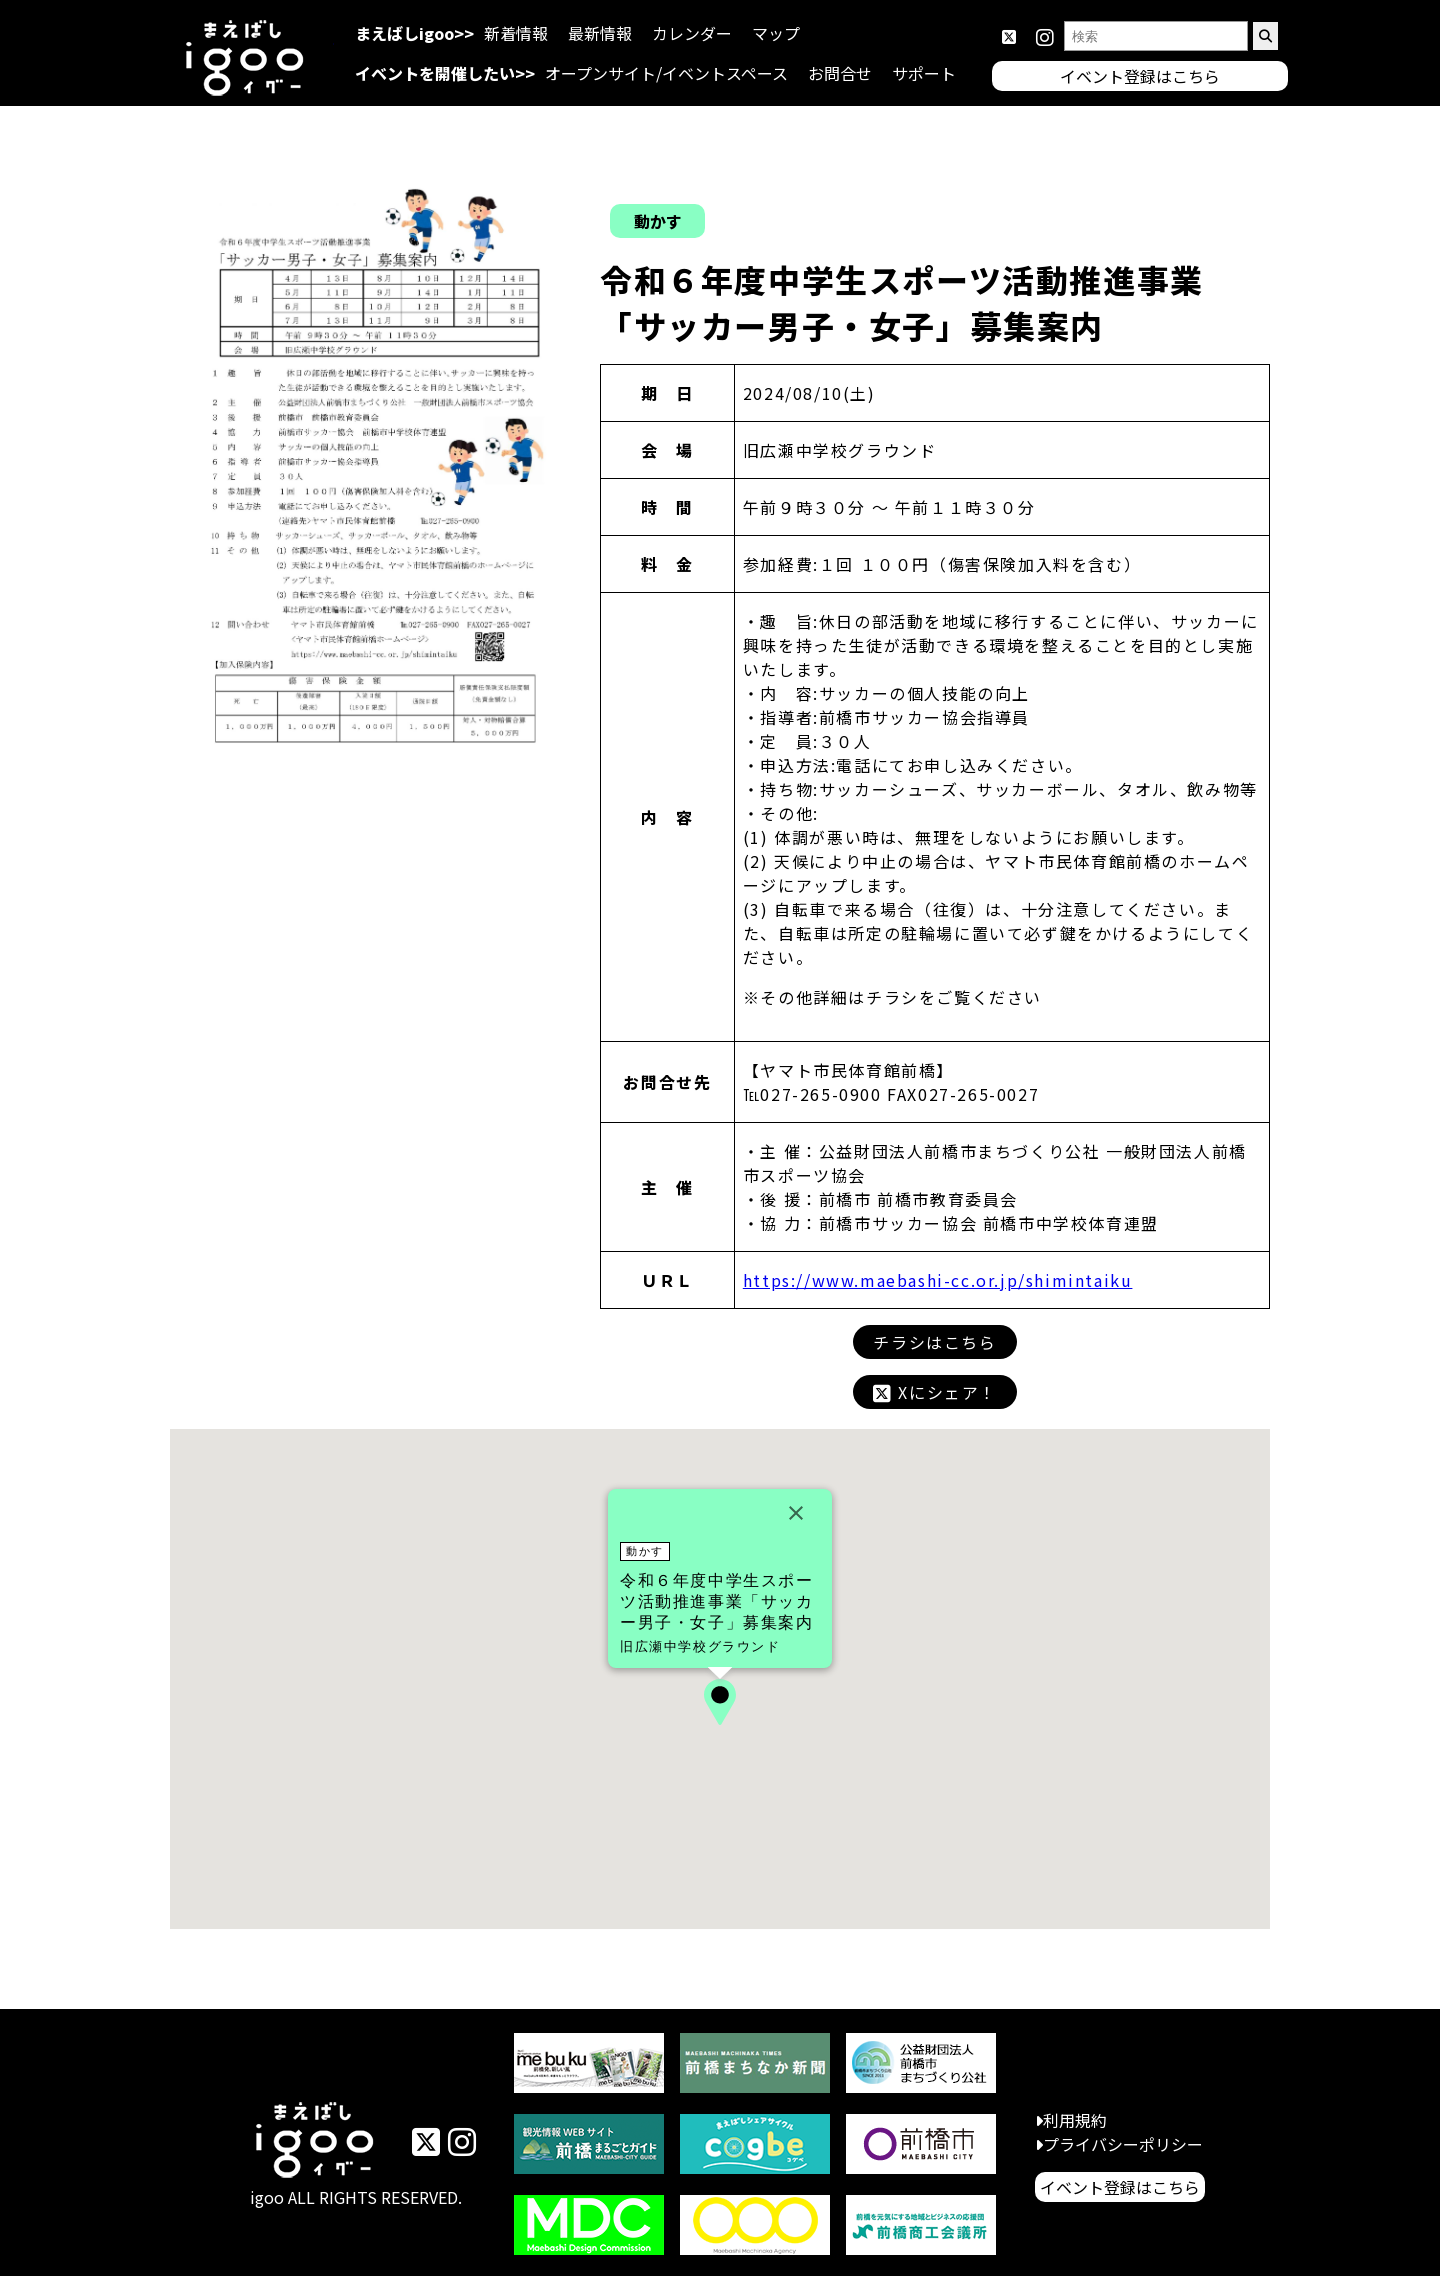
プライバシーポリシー (1123, 2144)
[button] (720, 1702)
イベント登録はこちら (1120, 2187)
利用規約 (1075, 2120)
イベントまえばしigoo (315, 2143)
